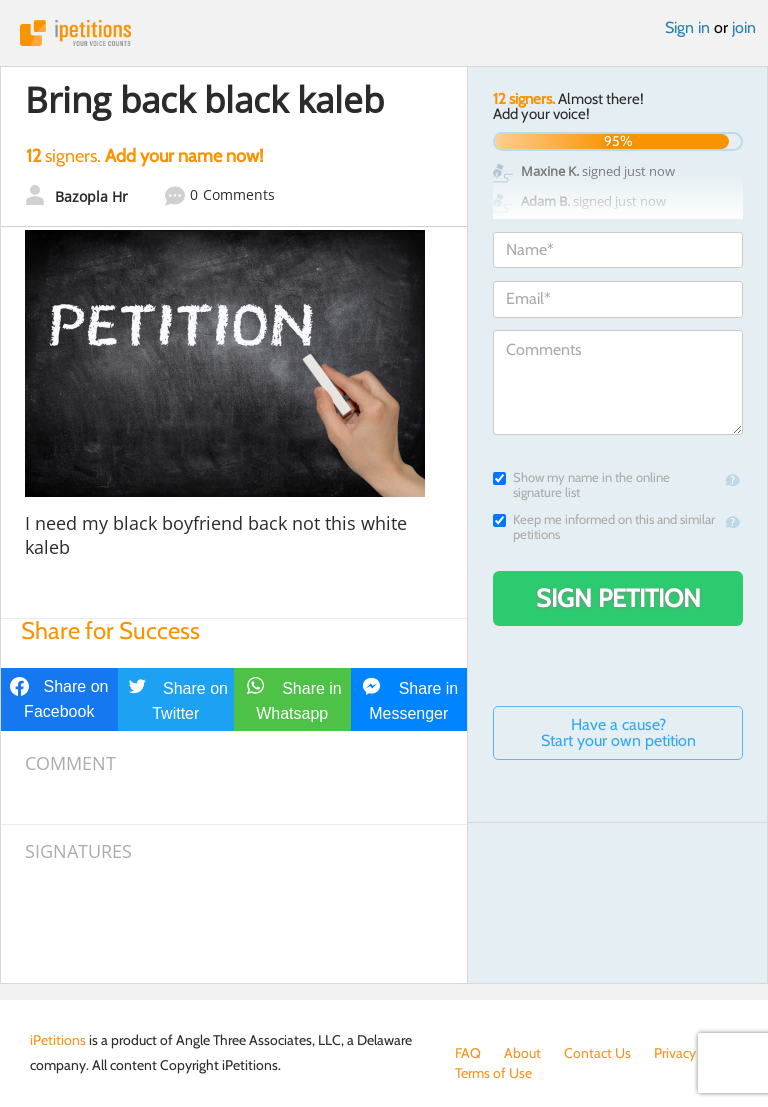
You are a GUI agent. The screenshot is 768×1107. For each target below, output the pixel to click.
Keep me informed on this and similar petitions (604, 527)
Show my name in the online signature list (581, 485)
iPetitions (384, 33)
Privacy (675, 1053)
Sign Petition (618, 598)
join (744, 27)
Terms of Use (493, 1073)
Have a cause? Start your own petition (618, 732)
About (522, 1053)
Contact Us (597, 1053)
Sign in (687, 27)
